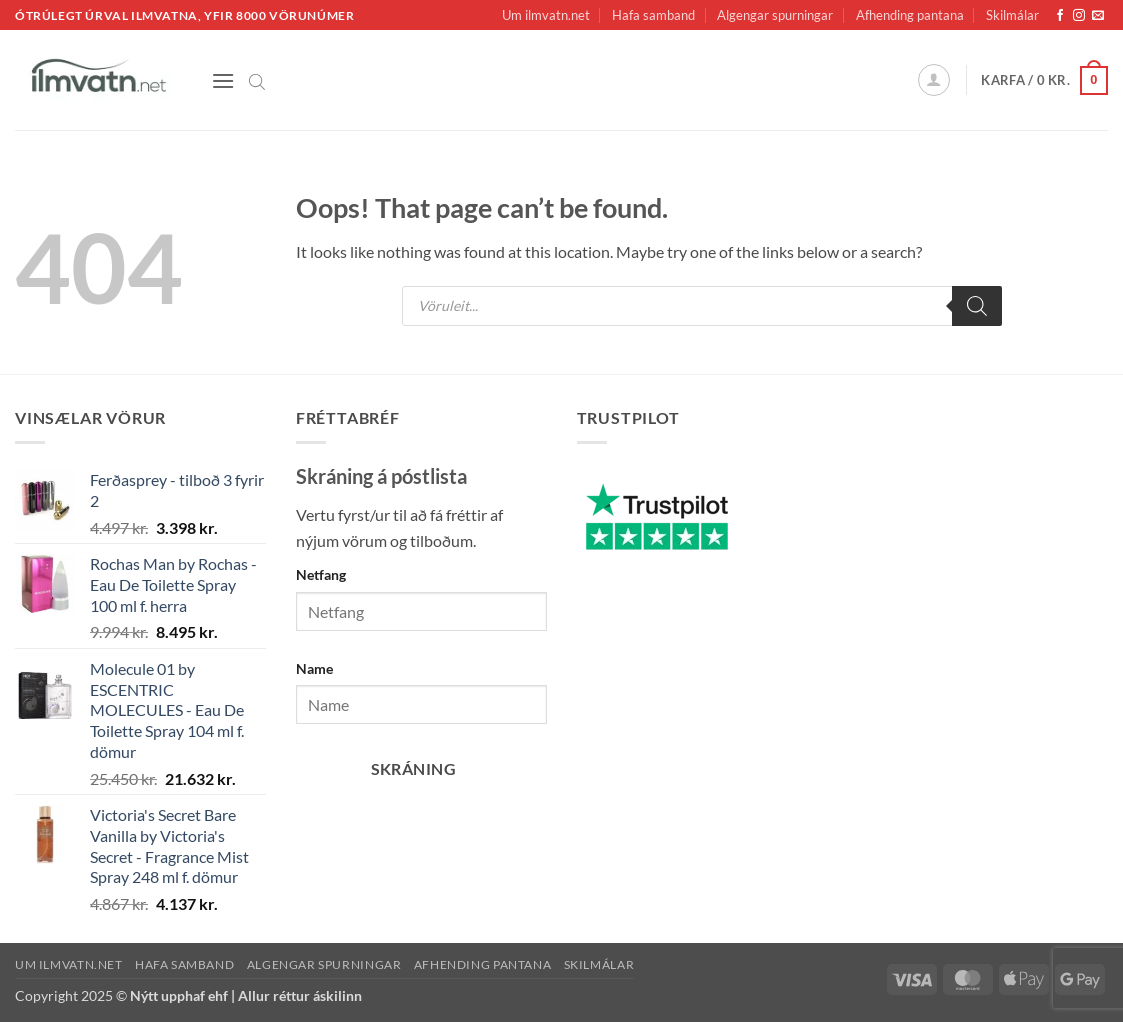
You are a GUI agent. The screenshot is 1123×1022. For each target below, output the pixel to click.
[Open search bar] (257, 80)
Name (314, 668)
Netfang (321, 574)
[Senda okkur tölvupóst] (1098, 16)
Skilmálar (1012, 15)
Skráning (414, 769)
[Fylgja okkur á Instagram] (1079, 16)
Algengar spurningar (775, 15)
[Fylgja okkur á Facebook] (1060, 16)
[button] (223, 80)
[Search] (977, 306)
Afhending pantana (910, 15)
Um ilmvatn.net (546, 15)
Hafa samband (653, 15)
